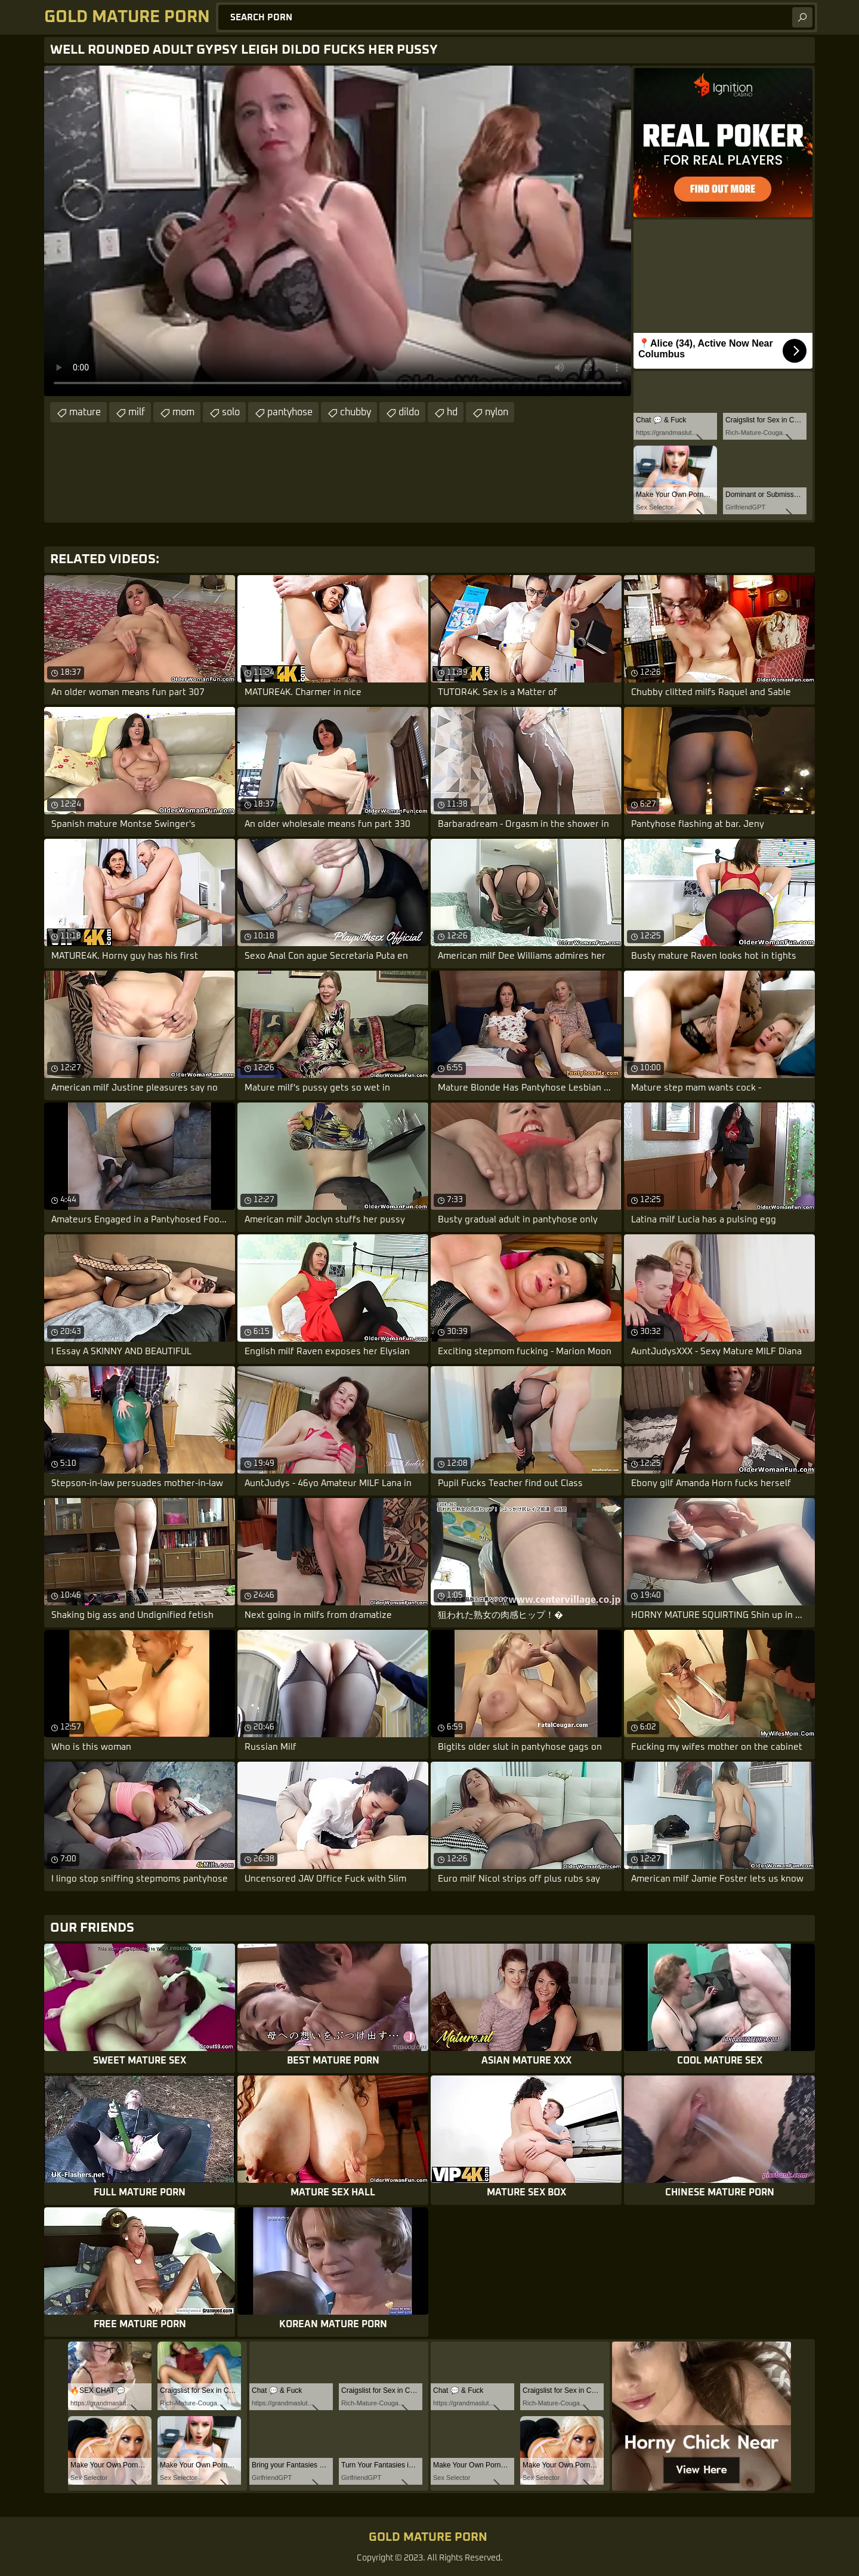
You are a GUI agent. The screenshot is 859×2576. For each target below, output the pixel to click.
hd (452, 412)
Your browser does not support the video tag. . (337, 231)
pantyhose (290, 412)
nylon (496, 412)
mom (183, 412)
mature (85, 412)
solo (231, 412)
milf (136, 412)
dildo (408, 412)
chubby (355, 412)
